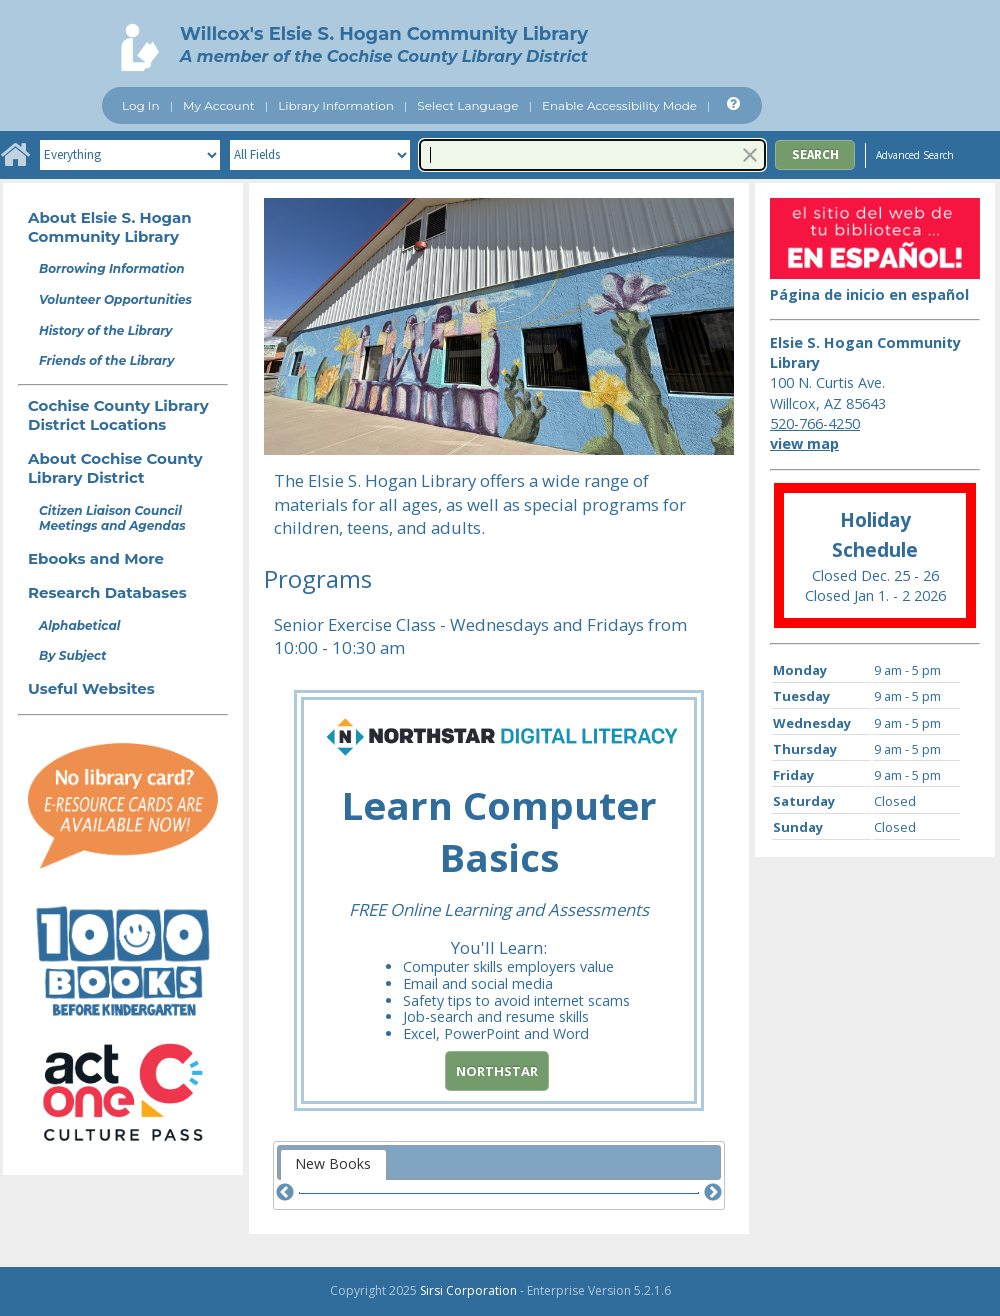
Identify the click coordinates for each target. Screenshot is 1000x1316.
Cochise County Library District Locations (118, 415)
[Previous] (285, 1193)
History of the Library (106, 330)
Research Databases (107, 592)
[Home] (15, 155)
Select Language (467, 105)
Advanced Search (915, 155)
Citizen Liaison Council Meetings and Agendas (112, 518)
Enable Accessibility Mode (619, 105)
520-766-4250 (815, 423)
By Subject (72, 655)
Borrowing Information (112, 268)
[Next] (713, 1193)
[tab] (333, 1164)
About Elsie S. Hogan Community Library (110, 227)
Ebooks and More (96, 558)
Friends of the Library (106, 360)
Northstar (497, 1071)
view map (804, 443)
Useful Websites (91, 688)
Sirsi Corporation (468, 1290)
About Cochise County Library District (115, 468)
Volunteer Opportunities (115, 299)
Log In (141, 105)
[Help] (731, 104)
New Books (333, 1163)
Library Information (336, 105)
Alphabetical (79, 625)
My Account (219, 105)
